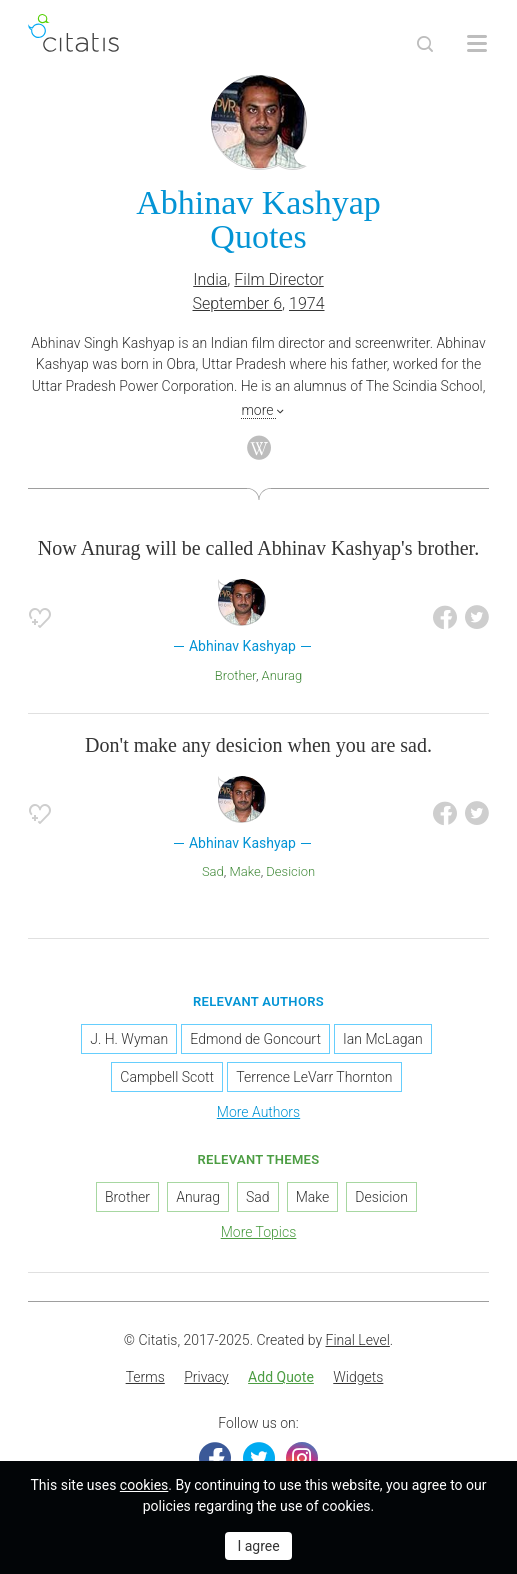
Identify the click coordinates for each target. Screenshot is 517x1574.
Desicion (290, 871)
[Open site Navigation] (477, 44)
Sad (213, 871)
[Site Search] (425, 44)
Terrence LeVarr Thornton (314, 1077)
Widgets (358, 1377)
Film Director (278, 279)
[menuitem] (145, 1378)
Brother (235, 675)
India (210, 279)
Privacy (206, 1377)
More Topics (259, 1232)
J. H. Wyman (129, 1039)
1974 (307, 303)
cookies (144, 1485)
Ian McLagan (383, 1039)
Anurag (282, 675)
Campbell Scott (167, 1077)
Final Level (358, 1340)
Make (244, 871)
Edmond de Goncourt (255, 1039)
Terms (145, 1377)
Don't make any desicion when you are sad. (258, 745)
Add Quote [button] (281, 1377)
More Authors (258, 1112)
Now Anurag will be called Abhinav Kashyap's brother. (258, 548)
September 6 (238, 303)
